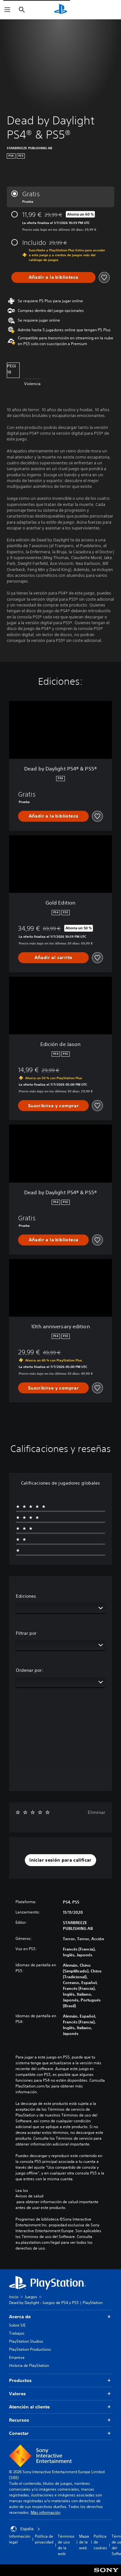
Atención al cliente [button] (60, 2407)
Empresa (17, 2357)
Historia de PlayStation (29, 2365)
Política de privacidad (44, 2539)
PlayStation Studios (26, 2341)
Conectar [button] (60, 2433)
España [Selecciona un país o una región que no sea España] (25, 2528)
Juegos (31, 2297)
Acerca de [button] (60, 2316)
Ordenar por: (29, 1670)
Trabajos (17, 2333)
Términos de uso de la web (66, 2544)
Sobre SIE (17, 2325)
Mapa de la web (84, 2542)
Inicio (13, 2297)
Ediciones (26, 1596)
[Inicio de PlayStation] (61, 9)
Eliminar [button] (96, 1812)
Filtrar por (26, 1633)
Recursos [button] (60, 2420)
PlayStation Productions (30, 2349)
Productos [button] (60, 2380)
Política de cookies (100, 2542)
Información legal (19, 2539)
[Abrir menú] (7, 9)
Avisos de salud (29, 2196)
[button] (60, 1860)
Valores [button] (60, 2394)
